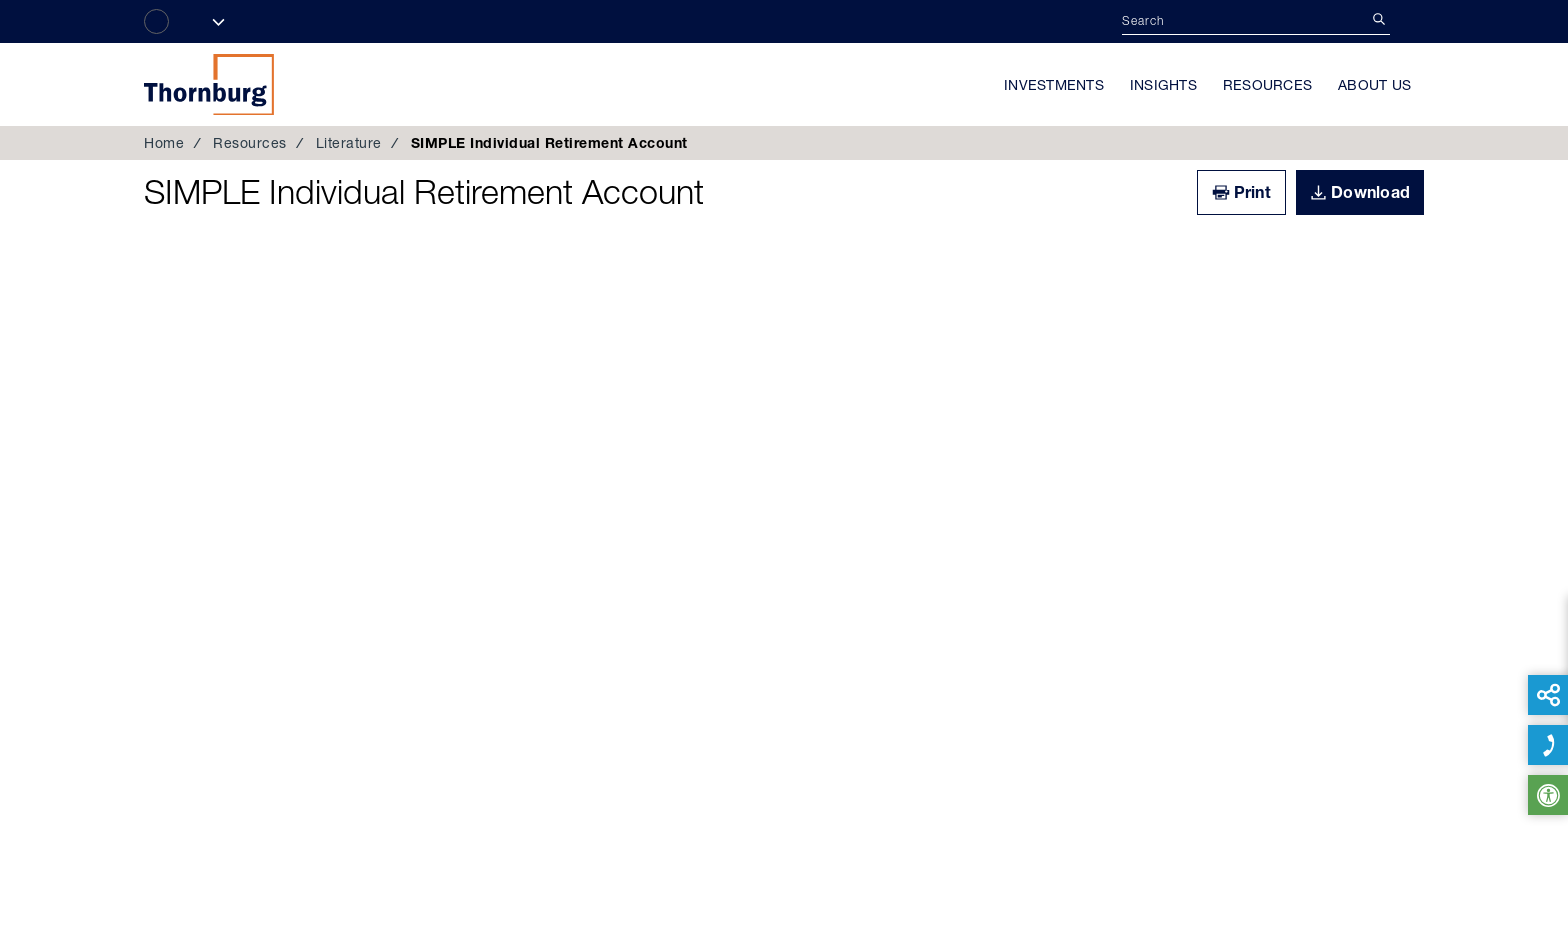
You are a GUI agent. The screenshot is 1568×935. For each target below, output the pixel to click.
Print (1252, 192)
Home (164, 143)
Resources (1267, 85)
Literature (349, 143)
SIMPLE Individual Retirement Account (424, 192)
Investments (1054, 85)
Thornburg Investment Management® (209, 84)
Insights (1163, 85)
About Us (1374, 85)
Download (1370, 192)
